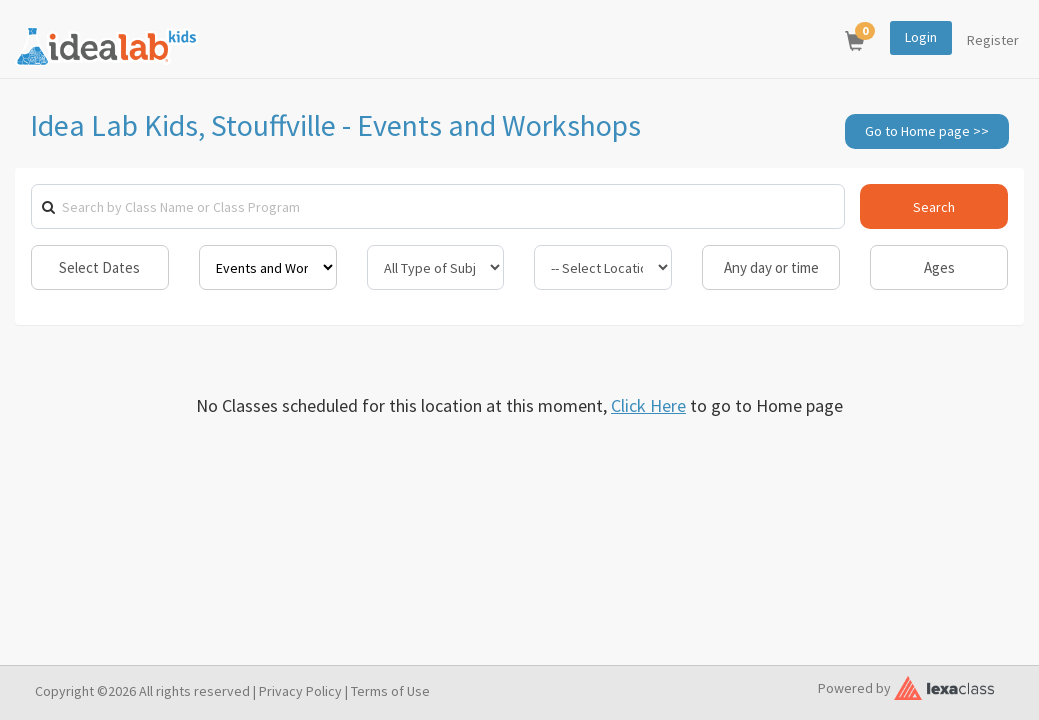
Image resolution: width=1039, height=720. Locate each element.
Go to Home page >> (927, 131)
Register (993, 40)
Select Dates (99, 267)
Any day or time (771, 267)
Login (921, 37)
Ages (939, 267)
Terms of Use (390, 691)
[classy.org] (944, 685)
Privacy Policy (300, 691)
